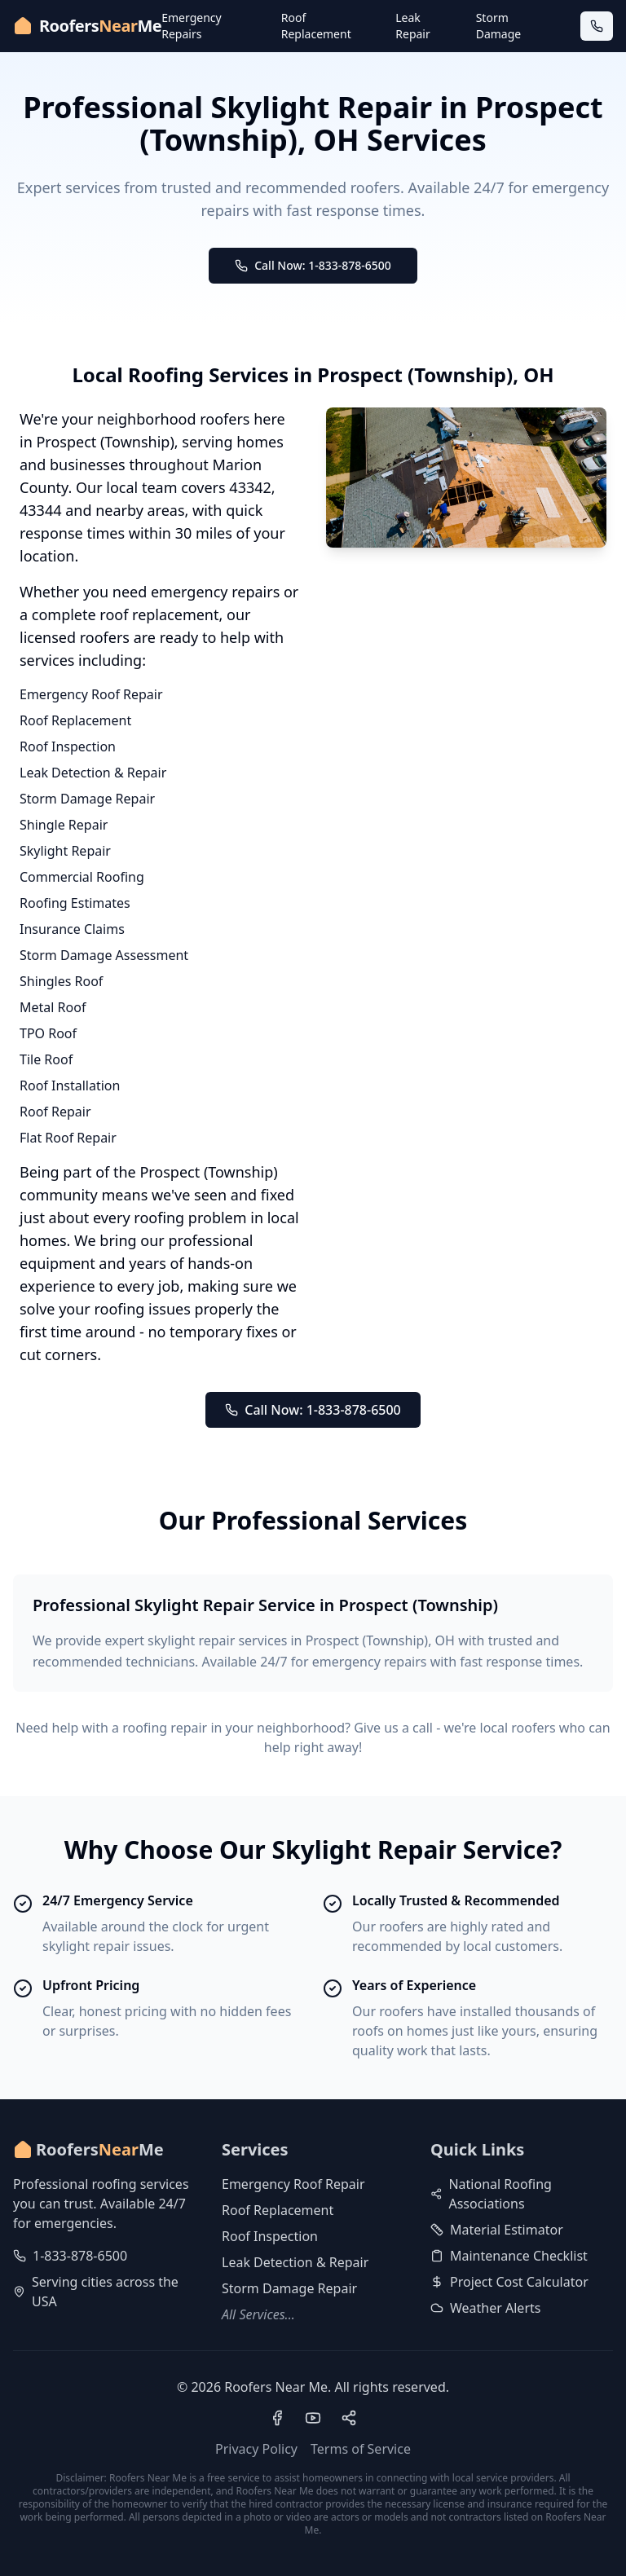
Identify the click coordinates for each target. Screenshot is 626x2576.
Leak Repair (412, 26)
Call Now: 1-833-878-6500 (313, 265)
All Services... (258, 2314)
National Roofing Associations (491, 2194)
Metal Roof (53, 1007)
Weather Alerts (485, 2308)
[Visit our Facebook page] (277, 2418)
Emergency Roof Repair (91, 694)
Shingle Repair (64, 825)
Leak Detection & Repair (93, 773)
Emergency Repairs (191, 26)
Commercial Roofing (82, 877)
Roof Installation (70, 1085)
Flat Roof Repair (68, 1138)
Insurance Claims (72, 929)
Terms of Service (361, 2449)
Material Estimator (496, 2230)
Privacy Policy (256, 2449)
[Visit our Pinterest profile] (349, 2418)
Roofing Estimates (75, 903)
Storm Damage (499, 26)
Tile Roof (46, 1059)
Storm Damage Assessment (104, 955)
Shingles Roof (61, 981)
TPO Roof (48, 1033)
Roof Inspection (68, 746)
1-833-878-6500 (80, 2256)
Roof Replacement (316, 26)
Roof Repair (55, 1112)
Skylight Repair (65, 851)
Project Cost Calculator (509, 2282)
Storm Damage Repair (87, 799)
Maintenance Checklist (509, 2256)
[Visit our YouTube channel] (313, 2418)
